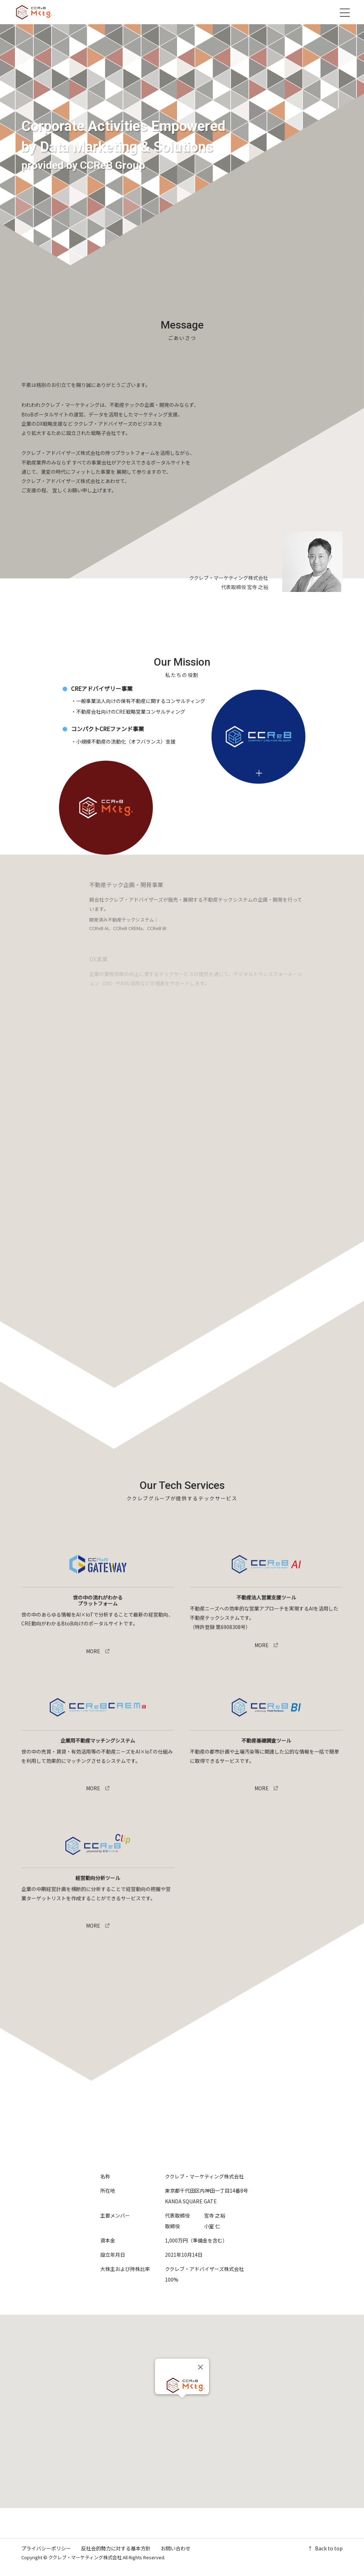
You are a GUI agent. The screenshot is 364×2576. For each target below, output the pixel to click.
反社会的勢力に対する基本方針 (116, 2548)
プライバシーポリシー (46, 2548)
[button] (182, 2404)
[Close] (200, 2367)
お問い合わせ (176, 2548)
